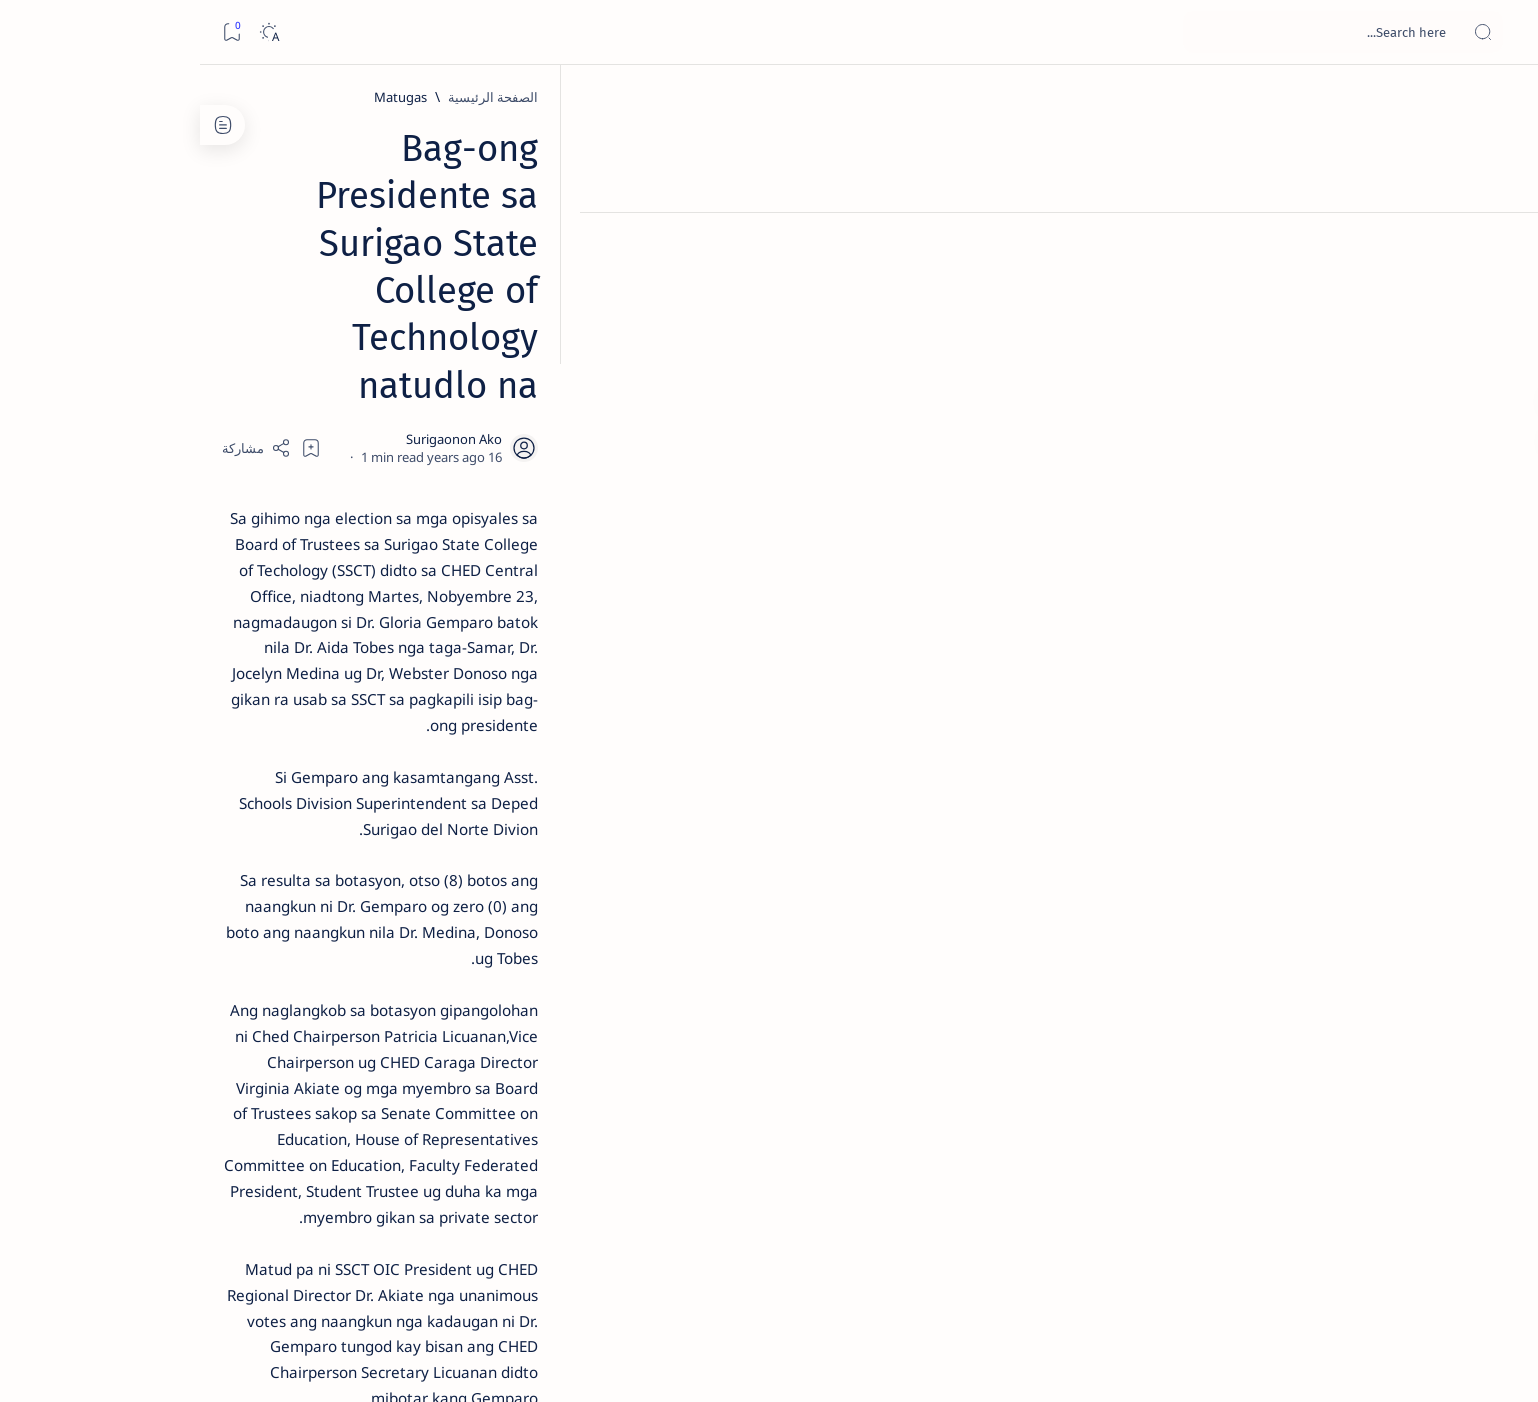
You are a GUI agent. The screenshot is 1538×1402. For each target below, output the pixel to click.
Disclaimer (382, 1209)
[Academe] (249, 1046)
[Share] (536, 255)
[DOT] (330, 653)
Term (447, 1209)
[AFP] (249, 1096)
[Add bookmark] (591, 255)
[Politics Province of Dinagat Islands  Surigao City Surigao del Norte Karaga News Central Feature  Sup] (394, 946)
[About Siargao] (249, 996)
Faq (260, 1209)
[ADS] (394, 1096)
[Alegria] (330, 543)
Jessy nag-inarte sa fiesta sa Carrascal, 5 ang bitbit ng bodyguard (327, 483)
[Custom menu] (1500, 350)
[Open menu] (1500, 32)
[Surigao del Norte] (1028, 1126)
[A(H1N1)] (394, 996)
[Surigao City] (1147, 1126)
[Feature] (340, 313)
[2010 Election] (249, 946)
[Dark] (68, 32)
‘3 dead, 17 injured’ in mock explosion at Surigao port (331, 822)
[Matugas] (1144, 97)
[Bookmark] (31, 32)
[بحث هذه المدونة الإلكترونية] (1143, 32)
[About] (1500, 245)
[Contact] (1500, 285)
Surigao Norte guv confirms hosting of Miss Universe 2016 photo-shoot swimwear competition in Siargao (320, 712)
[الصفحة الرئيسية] (1500, 100)
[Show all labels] (414, 1143)
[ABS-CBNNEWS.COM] (394, 1046)
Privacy (311, 1209)
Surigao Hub (1270, 1363)
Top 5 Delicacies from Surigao (321, 340)
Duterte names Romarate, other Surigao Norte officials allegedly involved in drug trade (311, 592)
